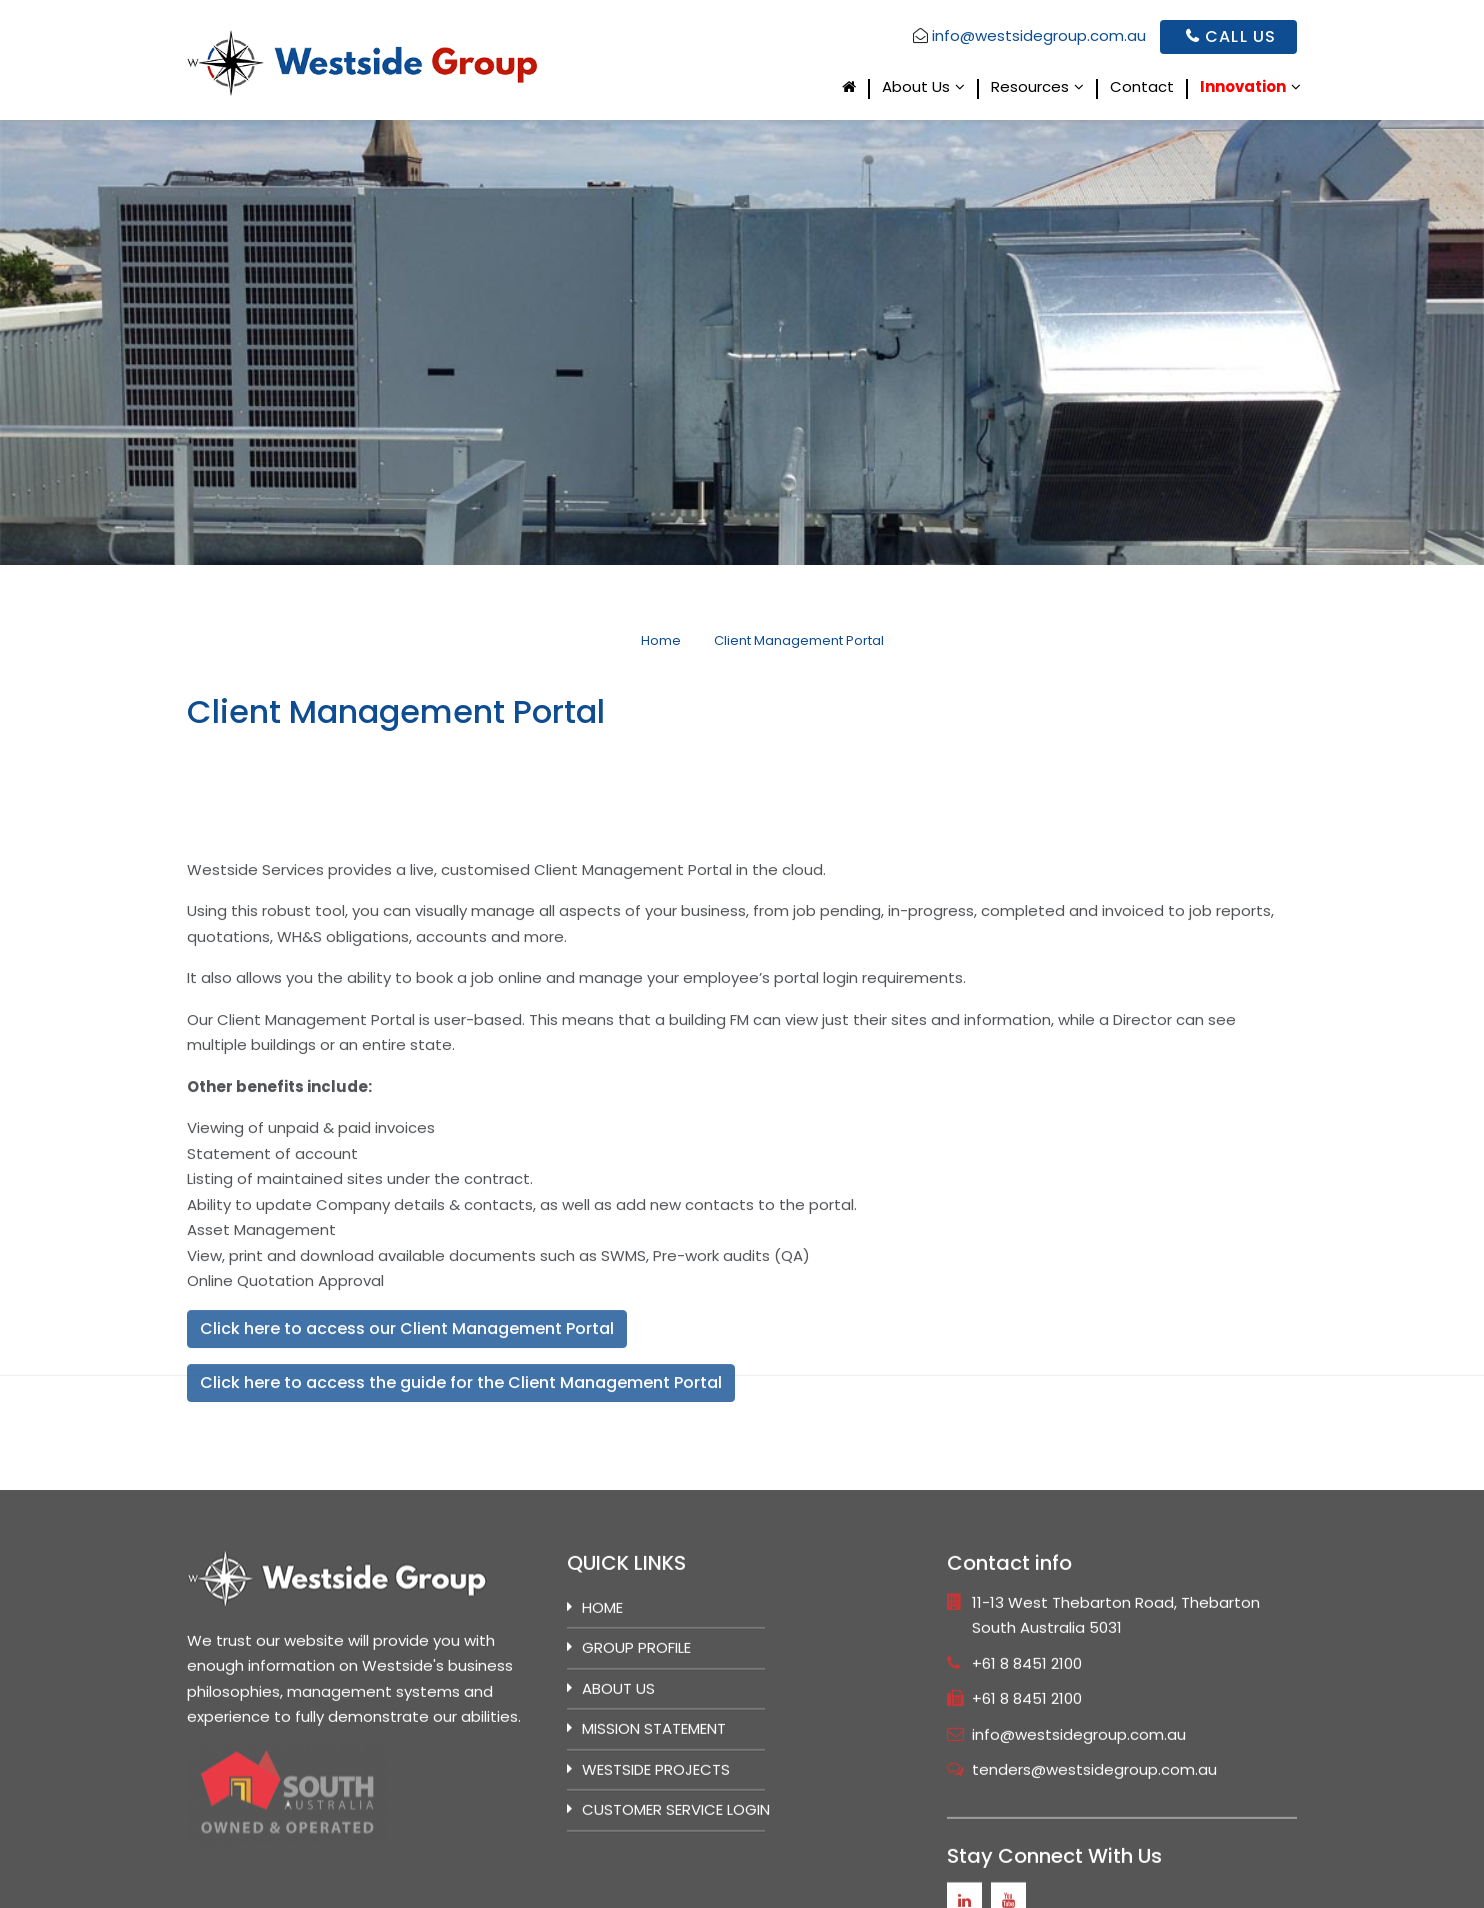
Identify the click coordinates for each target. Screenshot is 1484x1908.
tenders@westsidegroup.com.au (1094, 1880)
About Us (916, 88)
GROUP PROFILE (636, 1758)
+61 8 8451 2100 (1027, 1774)
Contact (1142, 88)
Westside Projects (656, 1880)
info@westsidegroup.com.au (1039, 35)
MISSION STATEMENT (654, 1839)
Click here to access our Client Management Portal (407, 1442)
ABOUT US (618, 1799)
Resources (1030, 88)
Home (602, 1718)
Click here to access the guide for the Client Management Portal (461, 1496)
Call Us (1231, 36)
